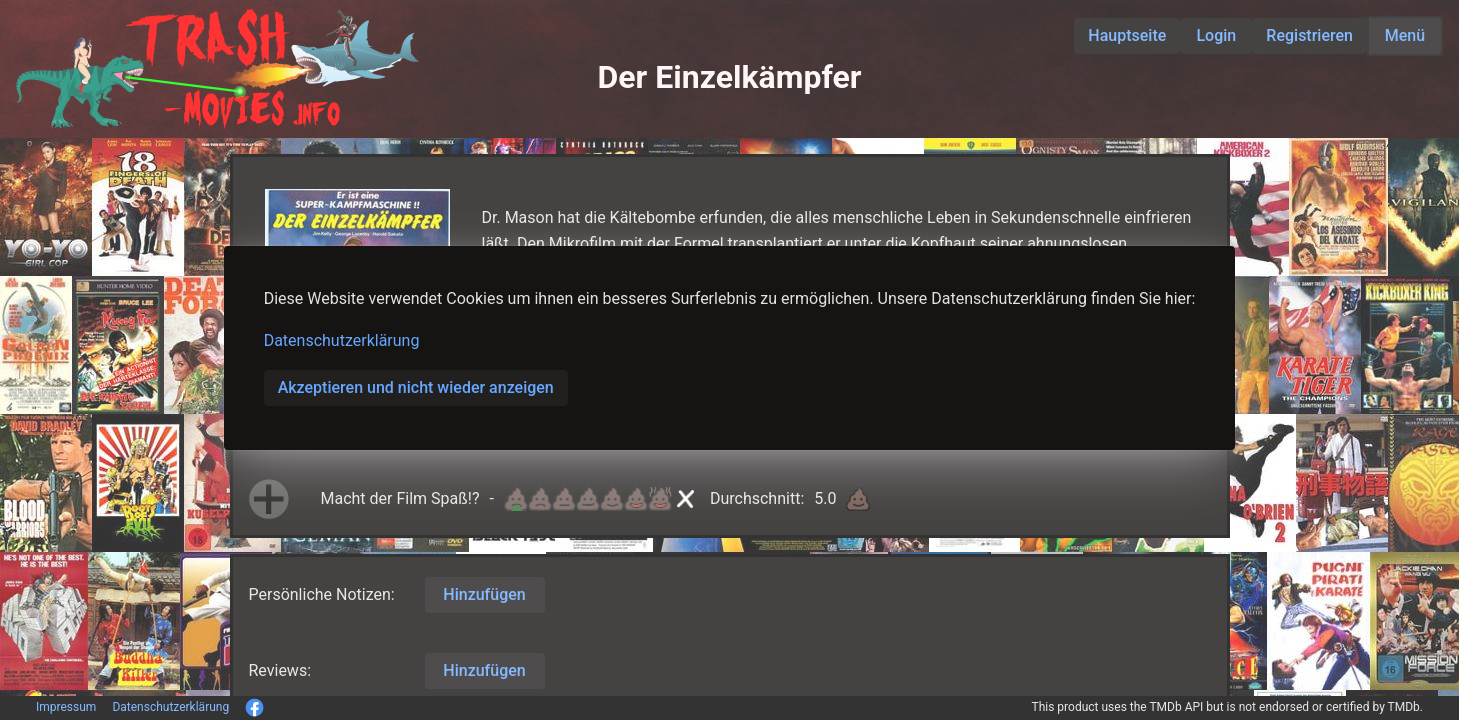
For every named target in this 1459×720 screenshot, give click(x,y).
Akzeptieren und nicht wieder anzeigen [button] (416, 387)
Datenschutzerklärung (342, 340)
